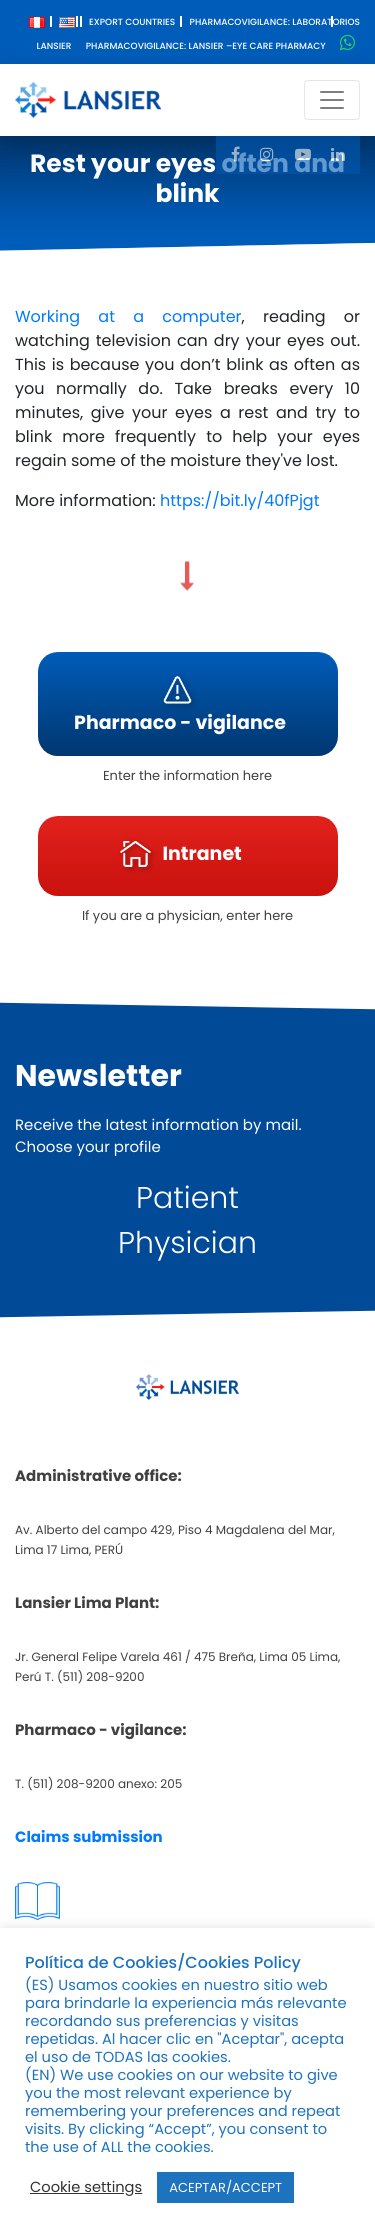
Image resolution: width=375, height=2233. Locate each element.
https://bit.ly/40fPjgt (239, 500)
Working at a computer (128, 316)
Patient (187, 1198)
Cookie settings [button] (86, 2188)
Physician (187, 1243)
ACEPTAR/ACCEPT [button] (225, 2187)
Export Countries (132, 23)
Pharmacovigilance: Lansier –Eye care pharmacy (206, 47)
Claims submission (89, 1837)
